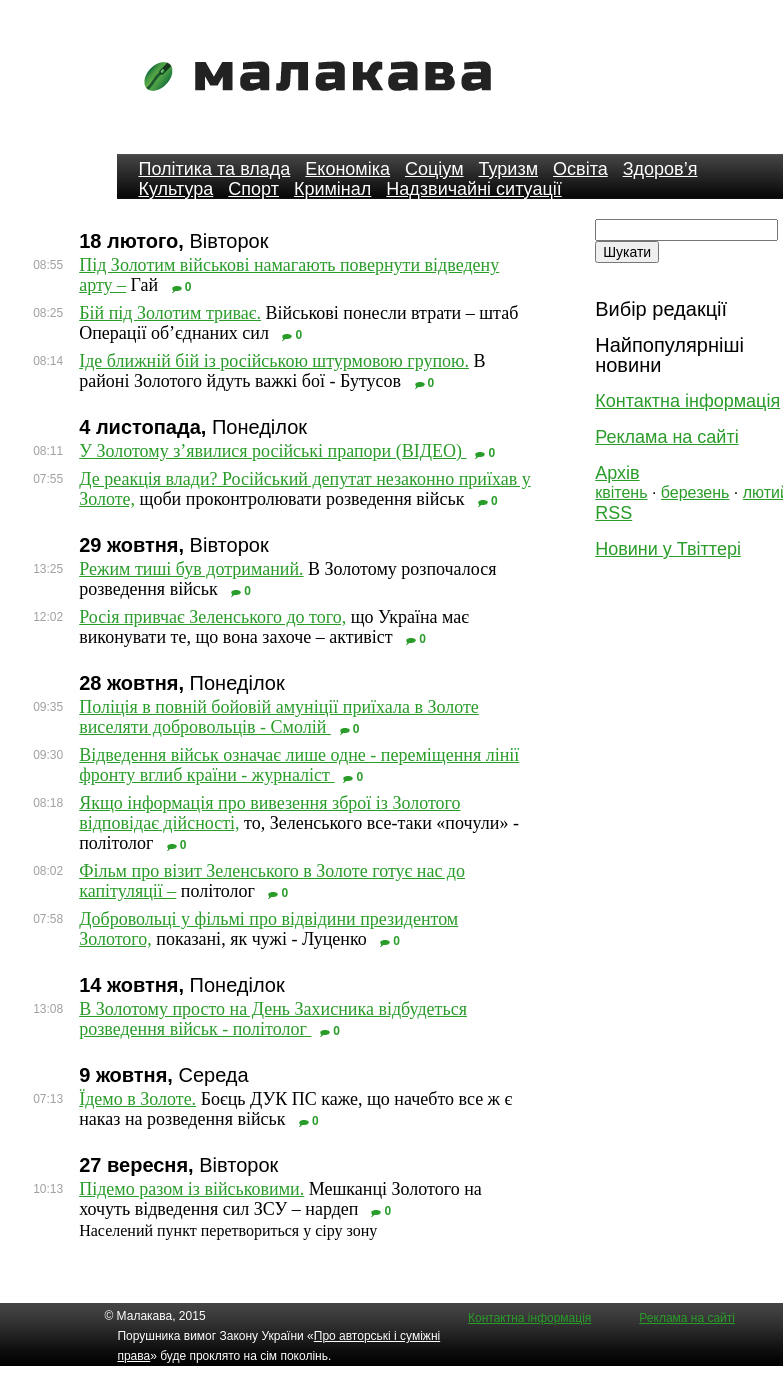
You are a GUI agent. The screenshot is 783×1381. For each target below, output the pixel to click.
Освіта (580, 169)
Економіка (347, 169)
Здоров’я (660, 169)
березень (695, 492)
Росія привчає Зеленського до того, (212, 617)
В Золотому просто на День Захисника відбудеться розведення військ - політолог (273, 1019)
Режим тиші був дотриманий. (191, 569)
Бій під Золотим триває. (170, 313)
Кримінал (332, 189)
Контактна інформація (687, 401)
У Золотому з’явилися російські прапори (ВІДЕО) (272, 451)
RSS (613, 513)
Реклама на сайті (666, 437)
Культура (175, 189)
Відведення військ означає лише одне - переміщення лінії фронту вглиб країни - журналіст (299, 765)
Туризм (508, 169)
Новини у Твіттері (668, 549)
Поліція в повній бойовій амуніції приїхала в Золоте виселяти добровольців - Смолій (279, 717)
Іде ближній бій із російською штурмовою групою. (274, 361)
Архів (617, 473)
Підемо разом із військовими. (191, 1189)
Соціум (434, 169)
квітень (621, 492)
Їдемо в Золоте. (137, 1099)
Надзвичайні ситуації (473, 189)
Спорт (253, 189)
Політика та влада (214, 169)
